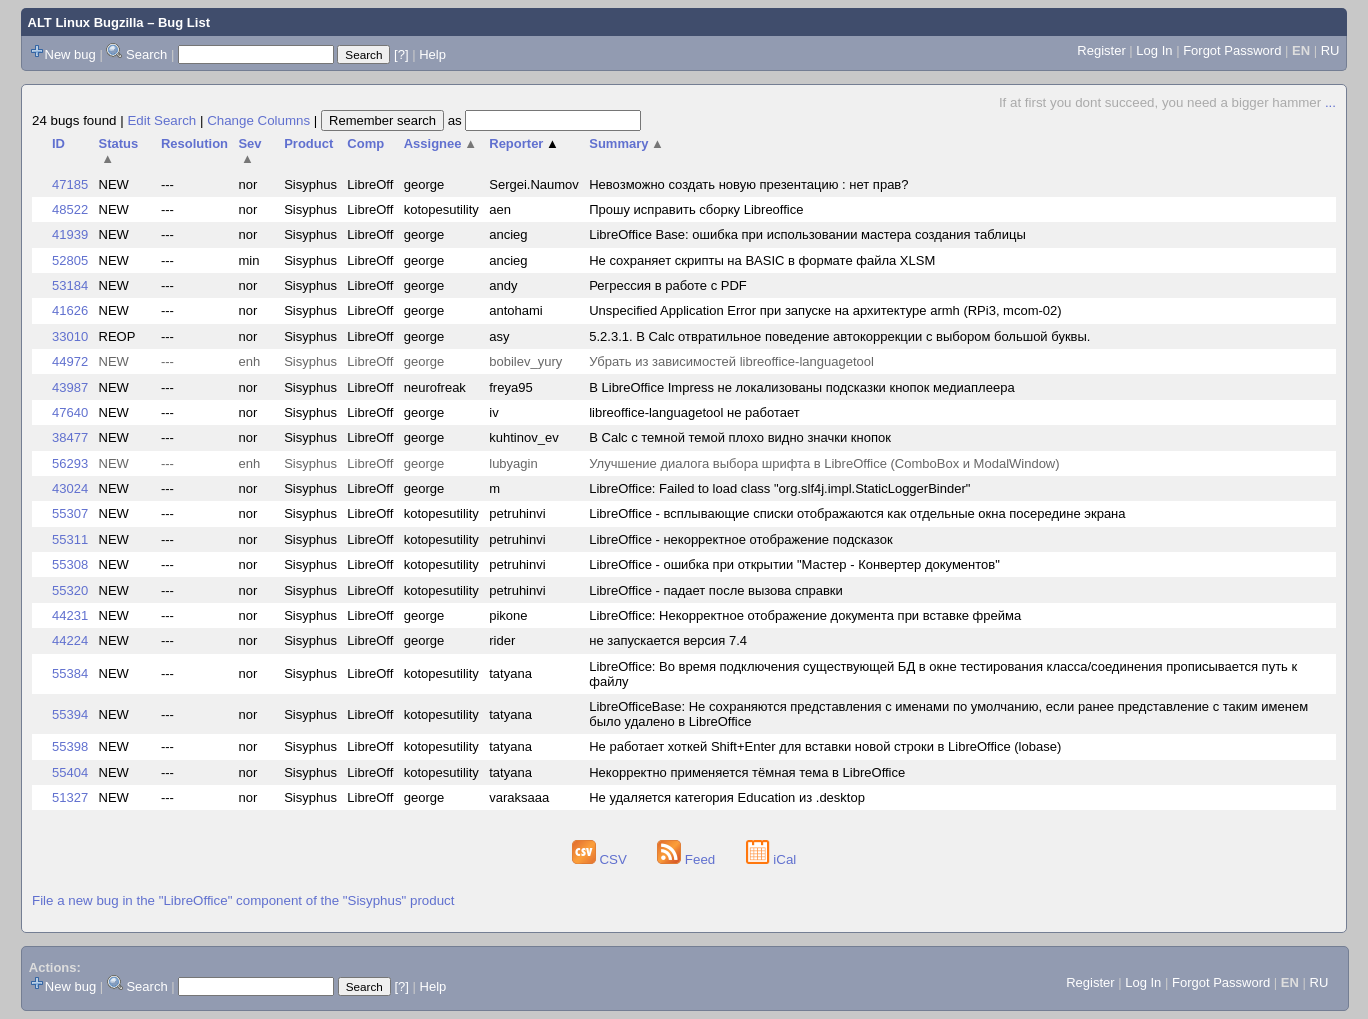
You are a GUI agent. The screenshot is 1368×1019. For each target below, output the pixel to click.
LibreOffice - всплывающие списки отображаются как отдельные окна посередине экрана (857, 513)
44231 (70, 615)
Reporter (524, 143)
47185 (70, 184)
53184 (70, 285)
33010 (70, 336)
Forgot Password (1232, 50)
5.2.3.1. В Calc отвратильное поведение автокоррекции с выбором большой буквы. (839, 336)
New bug (70, 54)
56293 (70, 463)
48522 (70, 209)
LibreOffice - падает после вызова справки (716, 590)
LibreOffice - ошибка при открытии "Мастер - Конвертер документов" (794, 564)
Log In (1154, 50)
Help (432, 54)
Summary (626, 143)
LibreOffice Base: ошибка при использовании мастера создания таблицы (807, 234)
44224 (70, 640)
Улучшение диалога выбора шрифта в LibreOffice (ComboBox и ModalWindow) (824, 463)
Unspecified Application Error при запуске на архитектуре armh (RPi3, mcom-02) (825, 310)
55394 (70, 714)
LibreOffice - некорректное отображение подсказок (740, 539)
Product (308, 143)
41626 (70, 310)
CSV (601, 859)
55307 (70, 513)
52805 (70, 260)
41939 (70, 234)
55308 (70, 564)
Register (1101, 50)
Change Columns (258, 120)
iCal (771, 859)
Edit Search (161, 120)
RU (1330, 50)
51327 (70, 797)
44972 (70, 361)
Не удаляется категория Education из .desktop (727, 797)
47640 (70, 412)
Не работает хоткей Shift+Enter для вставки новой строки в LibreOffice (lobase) (825, 746)
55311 (70, 539)
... (1330, 102)
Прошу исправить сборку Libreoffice (696, 209)
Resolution (194, 143)
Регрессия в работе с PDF (668, 285)
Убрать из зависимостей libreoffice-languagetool (731, 361)
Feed (688, 859)
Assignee (440, 143)
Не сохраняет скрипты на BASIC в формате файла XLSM (762, 260)
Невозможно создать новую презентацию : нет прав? (748, 184)
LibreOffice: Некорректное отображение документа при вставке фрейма (805, 615)
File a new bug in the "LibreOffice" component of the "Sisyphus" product (243, 900)
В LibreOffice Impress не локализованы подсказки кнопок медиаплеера (801, 387)
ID (58, 143)
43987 (70, 387)
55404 (70, 772)
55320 (70, 590)
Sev (249, 151)
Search (146, 54)
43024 (70, 488)
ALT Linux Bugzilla (86, 22)
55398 (70, 746)
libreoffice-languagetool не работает (694, 412)
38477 (70, 437)
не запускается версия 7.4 (668, 640)
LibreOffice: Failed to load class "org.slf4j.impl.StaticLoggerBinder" (779, 488)
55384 (70, 673)
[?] (401, 54)
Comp (365, 143)
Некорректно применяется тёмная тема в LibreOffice (747, 772)
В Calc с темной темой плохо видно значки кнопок (740, 437)
